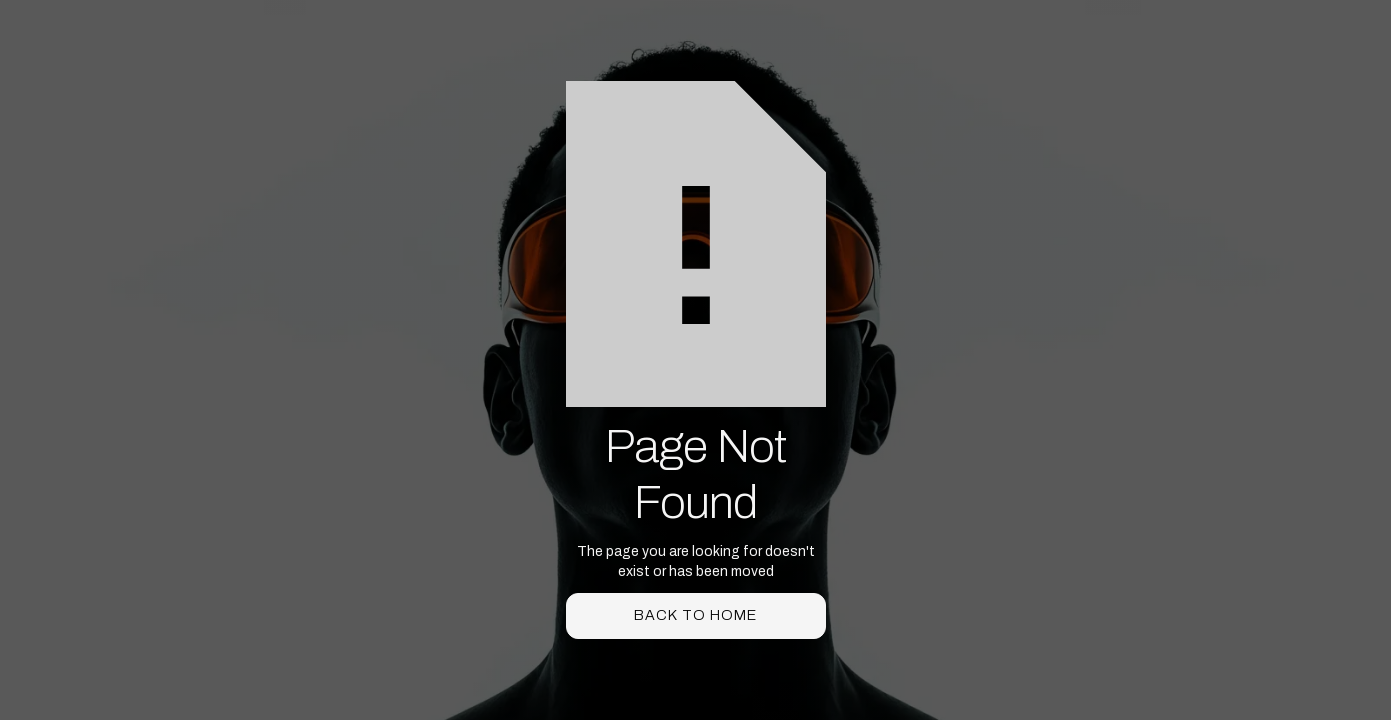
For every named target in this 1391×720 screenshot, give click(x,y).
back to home (695, 615)
